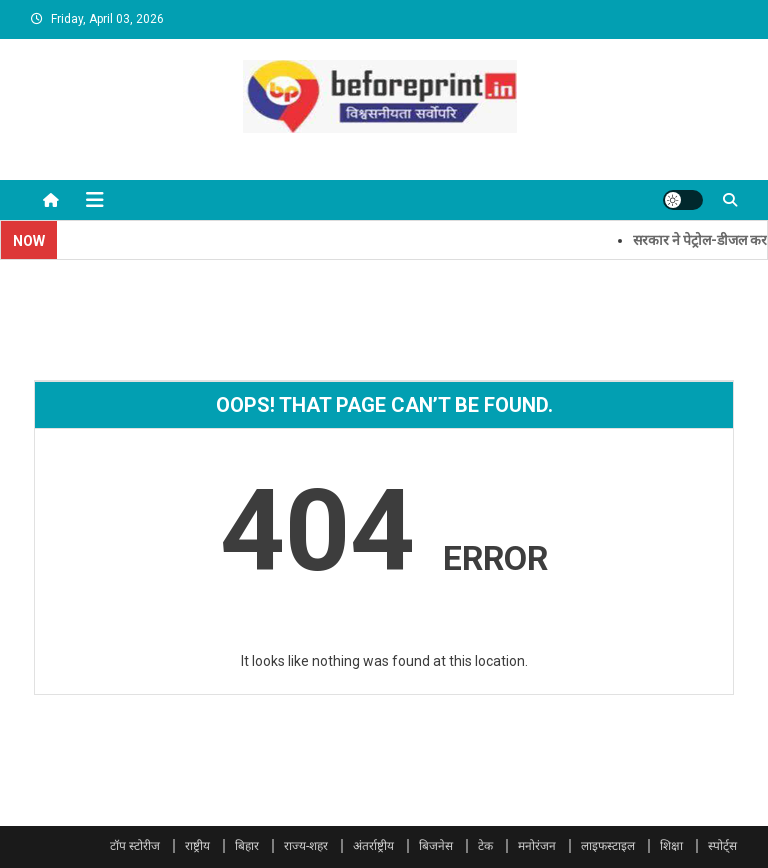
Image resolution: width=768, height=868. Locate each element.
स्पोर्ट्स (722, 846)
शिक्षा (671, 846)
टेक (485, 846)
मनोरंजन (537, 846)
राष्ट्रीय (197, 846)
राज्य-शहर (306, 846)
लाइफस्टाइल (608, 846)
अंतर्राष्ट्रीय (373, 846)
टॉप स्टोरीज (135, 846)
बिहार (247, 846)
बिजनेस (436, 846)
